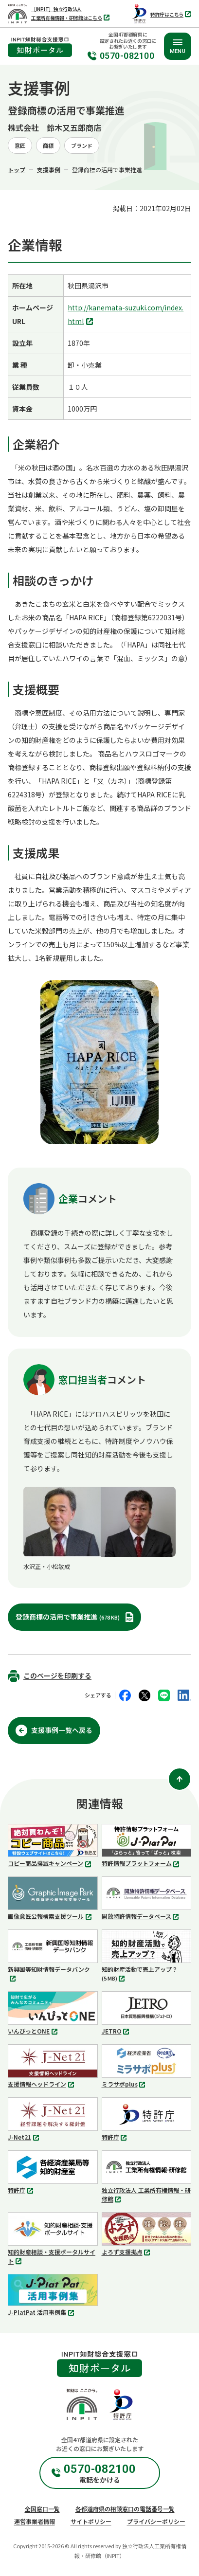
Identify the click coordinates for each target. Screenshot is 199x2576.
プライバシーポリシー (156, 2521)
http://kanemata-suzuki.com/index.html (125, 315)
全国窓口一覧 (42, 2508)
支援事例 (48, 169)
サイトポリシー (91, 2521)
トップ (16, 169)
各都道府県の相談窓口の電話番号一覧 (125, 2508)
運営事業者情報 (34, 2521)
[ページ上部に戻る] (179, 1779)
